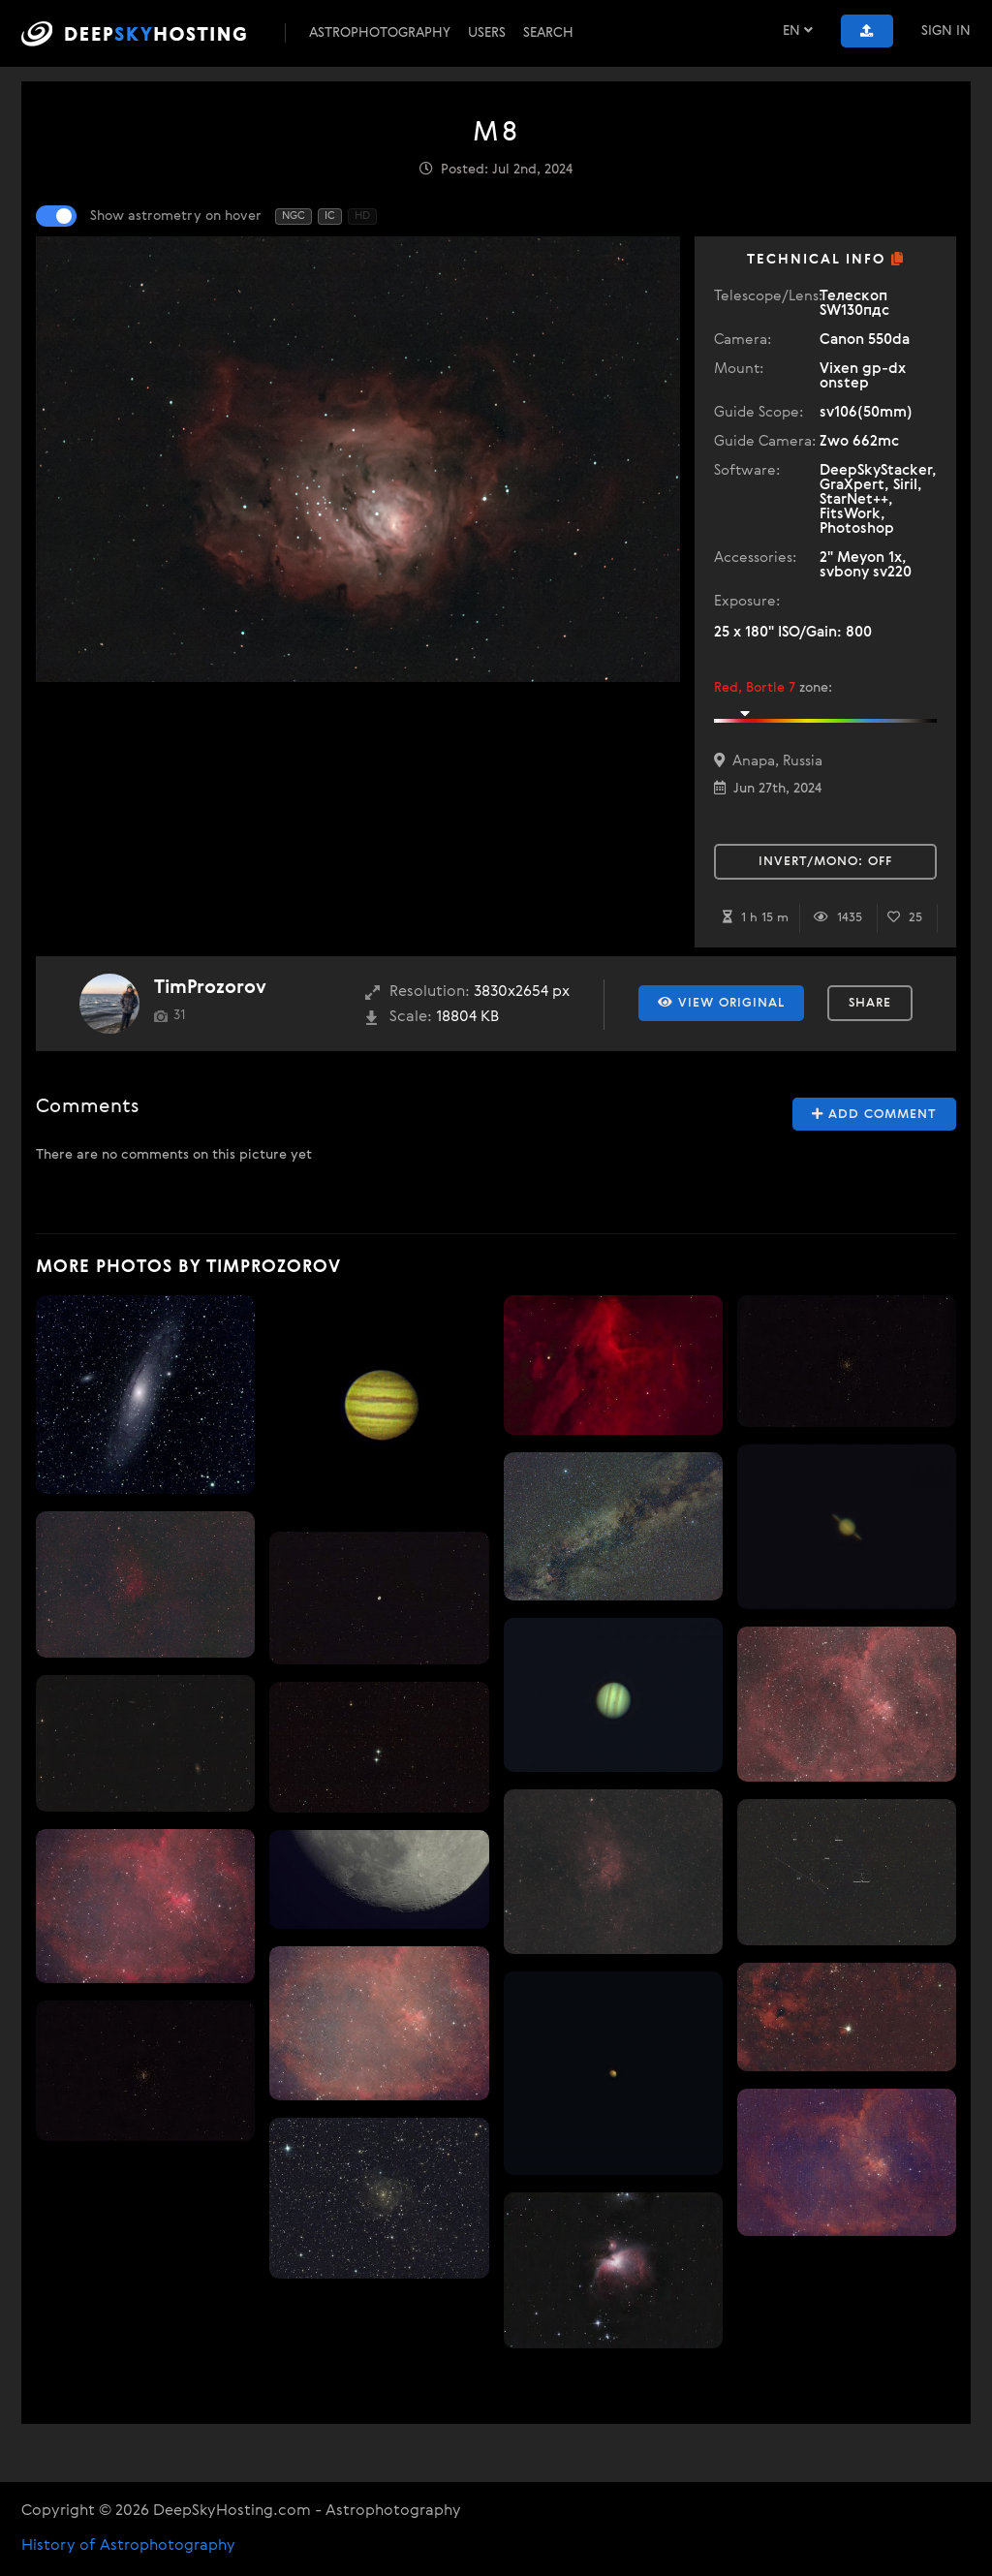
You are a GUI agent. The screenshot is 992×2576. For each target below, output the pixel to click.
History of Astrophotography (128, 2546)
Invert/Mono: (825, 861)
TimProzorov (210, 987)
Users (487, 33)
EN (798, 30)
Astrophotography (379, 33)
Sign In (946, 31)
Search (548, 33)
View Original (721, 1002)
